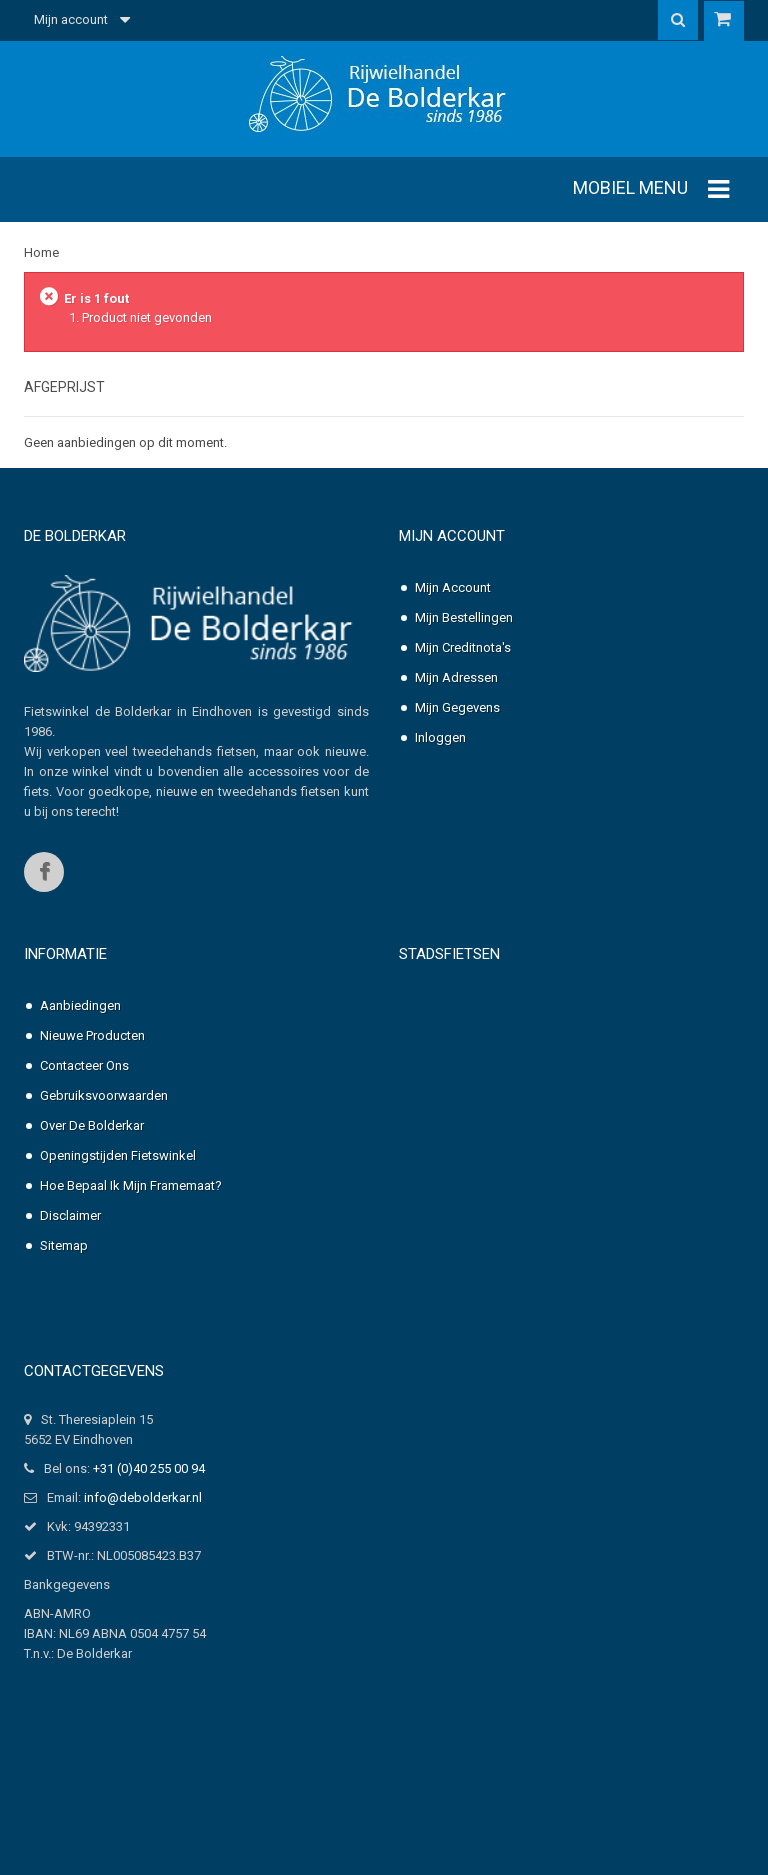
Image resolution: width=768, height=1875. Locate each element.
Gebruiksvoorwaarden (104, 1135)
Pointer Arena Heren (518, 1101)
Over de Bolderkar (92, 1165)
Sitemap (64, 1285)
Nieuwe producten (92, 1075)
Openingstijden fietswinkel (118, 1195)
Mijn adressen (456, 677)
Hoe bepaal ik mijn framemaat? (131, 1225)
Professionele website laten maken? (128, 1842)
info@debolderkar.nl (143, 1567)
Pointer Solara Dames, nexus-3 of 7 (557, 1271)
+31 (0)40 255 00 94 (149, 1538)
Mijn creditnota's (463, 647)
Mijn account (452, 536)
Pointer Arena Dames (521, 1041)
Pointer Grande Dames (525, 1161)
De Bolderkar (75, 536)
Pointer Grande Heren (522, 1211)
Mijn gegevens (457, 707)
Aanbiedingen (80, 1045)
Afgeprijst (64, 387)
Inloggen (440, 737)
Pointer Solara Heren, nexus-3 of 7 (554, 1331)
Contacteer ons (84, 1105)
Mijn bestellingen (464, 617)
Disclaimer (70, 1255)
